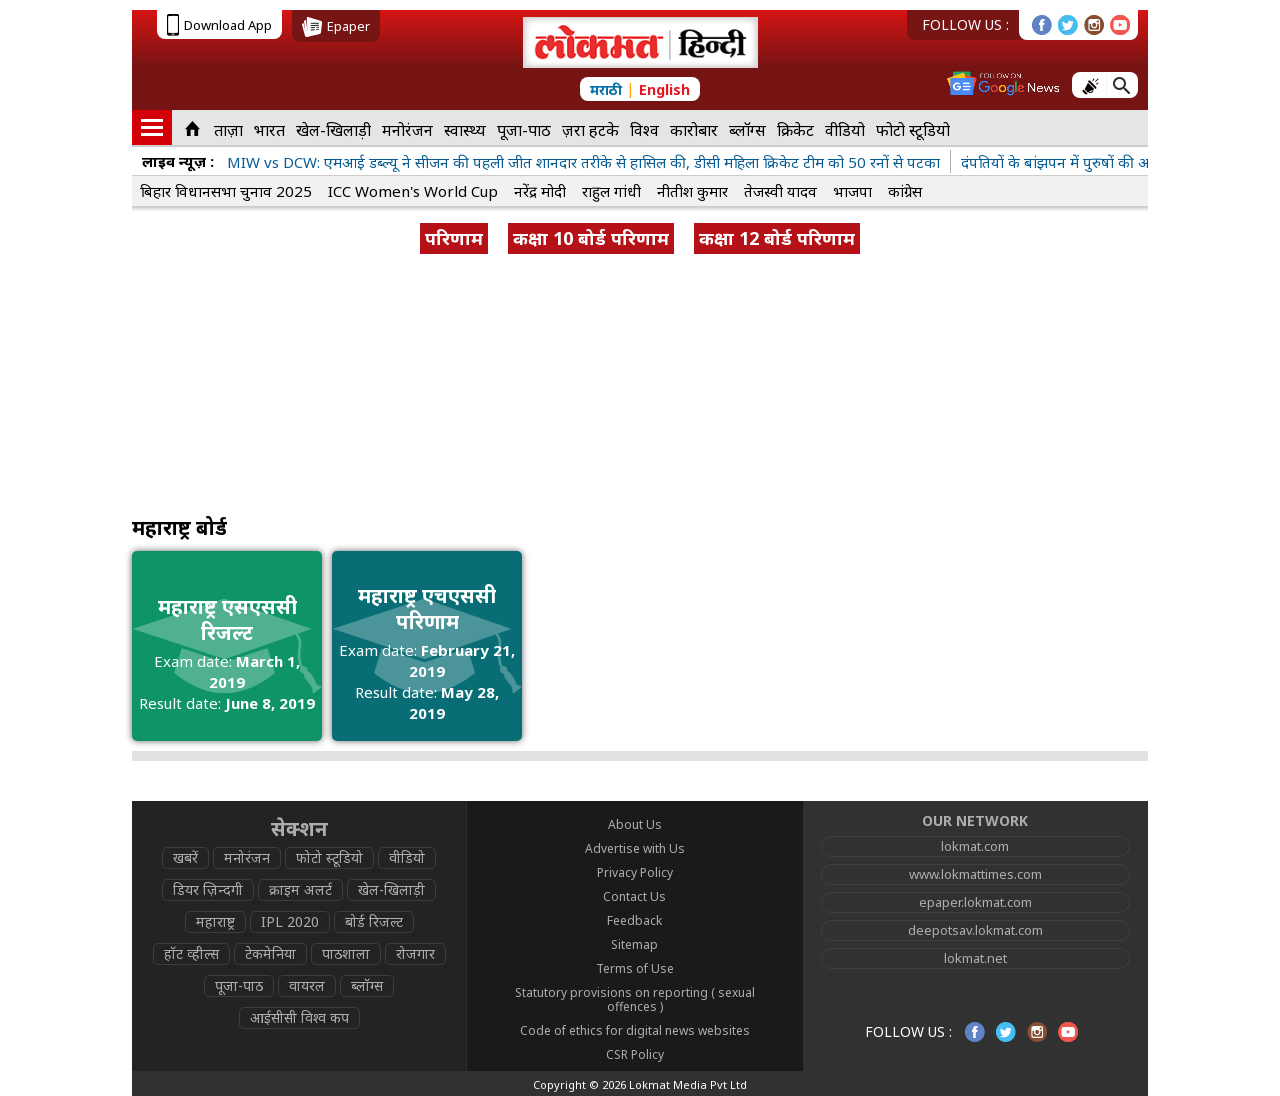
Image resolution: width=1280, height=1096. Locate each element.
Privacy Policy (635, 872)
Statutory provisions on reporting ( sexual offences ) (635, 999)
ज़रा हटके (590, 130)
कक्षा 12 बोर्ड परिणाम (777, 238)
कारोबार (694, 130)
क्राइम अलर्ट (300, 889)
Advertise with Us (635, 848)
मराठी (606, 89)
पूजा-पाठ (524, 130)
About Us (635, 824)
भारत (269, 130)
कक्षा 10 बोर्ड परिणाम (591, 238)
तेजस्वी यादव (780, 191)
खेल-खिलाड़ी (333, 130)
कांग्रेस (905, 191)
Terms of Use (635, 968)
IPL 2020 (290, 921)
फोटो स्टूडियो (913, 130)
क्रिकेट (795, 130)
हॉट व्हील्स (191, 953)
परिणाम (454, 238)
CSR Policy (635, 1054)
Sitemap (634, 944)
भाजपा (852, 191)
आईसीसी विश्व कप (299, 1017)
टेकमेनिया (270, 953)
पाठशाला (346, 953)
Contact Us (634, 896)
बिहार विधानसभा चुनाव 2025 (226, 191)
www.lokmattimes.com (975, 874)
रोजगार (415, 953)
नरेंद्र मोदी (540, 191)
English (664, 89)
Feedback (634, 920)
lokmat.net (975, 958)
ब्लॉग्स (747, 130)
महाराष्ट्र (215, 921)
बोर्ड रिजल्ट (374, 921)
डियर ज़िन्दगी (208, 889)
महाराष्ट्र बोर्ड (179, 527)
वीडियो (845, 130)
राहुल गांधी (611, 191)
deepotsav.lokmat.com (975, 930)
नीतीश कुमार (692, 191)
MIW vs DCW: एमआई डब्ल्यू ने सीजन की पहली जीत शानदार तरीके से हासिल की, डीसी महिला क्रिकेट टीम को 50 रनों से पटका (583, 162)
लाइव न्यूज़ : (178, 161)
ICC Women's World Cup (413, 191)
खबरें (185, 857)
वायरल (307, 985)
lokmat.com (975, 846)
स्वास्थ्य (465, 130)
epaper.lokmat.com (975, 902)
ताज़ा (228, 130)
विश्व (644, 130)
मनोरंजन (407, 130)
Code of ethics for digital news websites (635, 1030)
